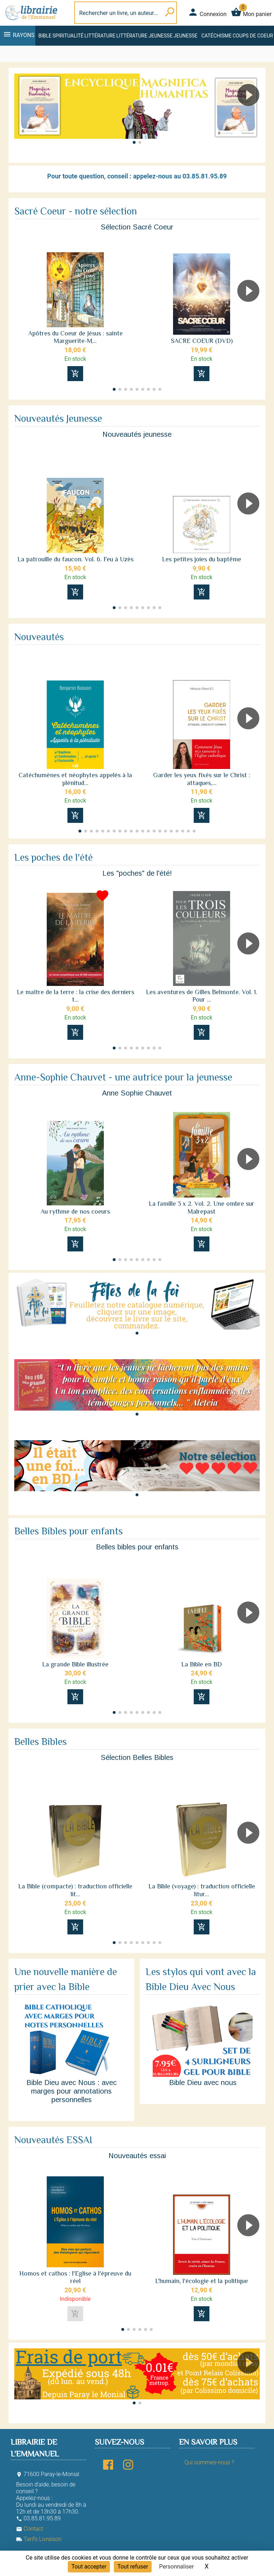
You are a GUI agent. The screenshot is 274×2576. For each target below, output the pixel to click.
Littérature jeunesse (144, 36)
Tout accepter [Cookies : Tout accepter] (88, 2566)
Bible (44, 36)
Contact (29, 2528)
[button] (251, 115)
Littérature (100, 36)
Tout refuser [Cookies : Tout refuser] (132, 2566)
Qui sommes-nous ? (209, 2462)
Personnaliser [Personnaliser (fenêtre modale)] (176, 2566)
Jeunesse (185, 36)
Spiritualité (67, 36)
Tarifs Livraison (38, 2539)
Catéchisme (216, 36)
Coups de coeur (253, 36)
